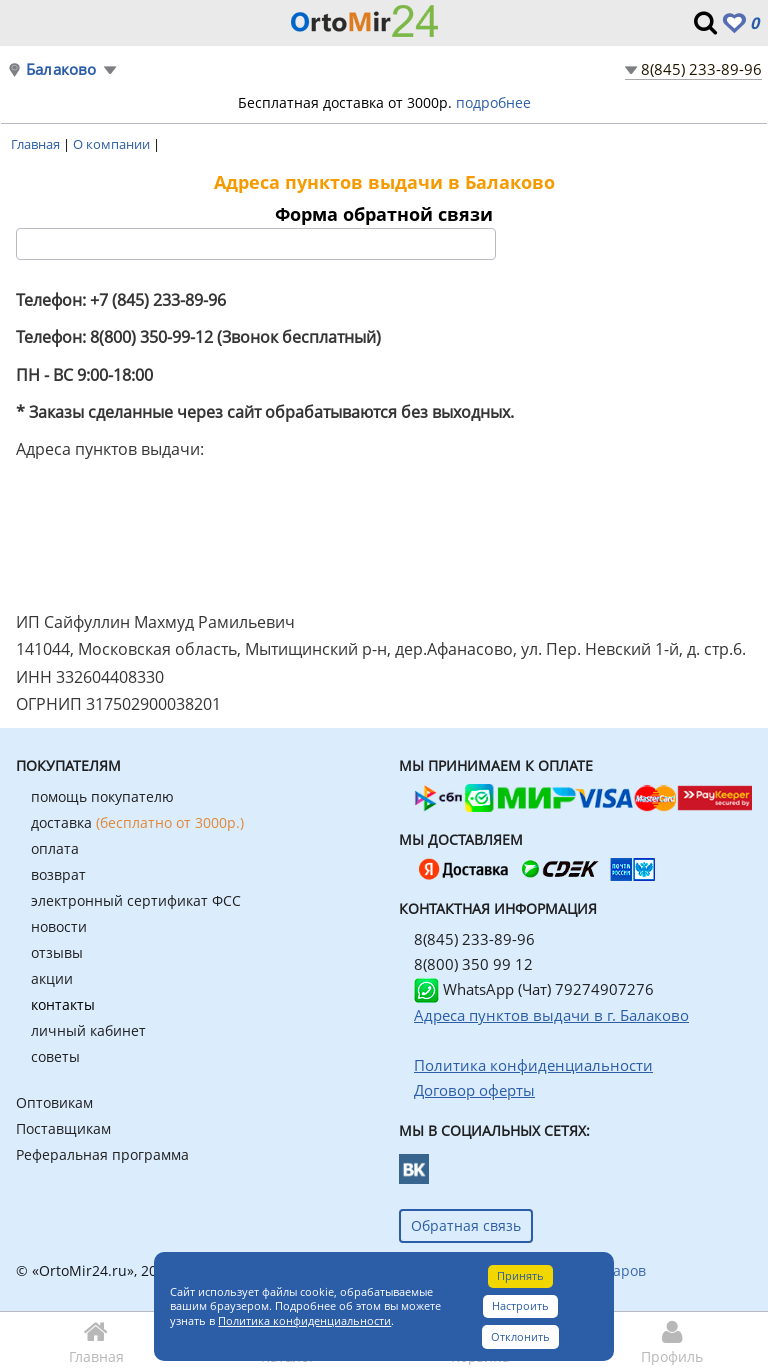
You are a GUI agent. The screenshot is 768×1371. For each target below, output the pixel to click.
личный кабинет (88, 1030)
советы (55, 1056)
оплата (55, 848)
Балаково (61, 69)
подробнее (493, 102)
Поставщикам (63, 1128)
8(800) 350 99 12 (473, 964)
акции (52, 978)
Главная (37, 144)
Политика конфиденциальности (304, 1320)
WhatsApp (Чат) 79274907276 (534, 989)
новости (59, 926)
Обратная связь (466, 1225)
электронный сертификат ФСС (136, 900)
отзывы (57, 952)
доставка (137, 822)
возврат (58, 874)
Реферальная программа (102, 1154)
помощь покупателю (102, 796)
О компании (113, 144)
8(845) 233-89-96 (701, 69)
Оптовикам (54, 1102)
